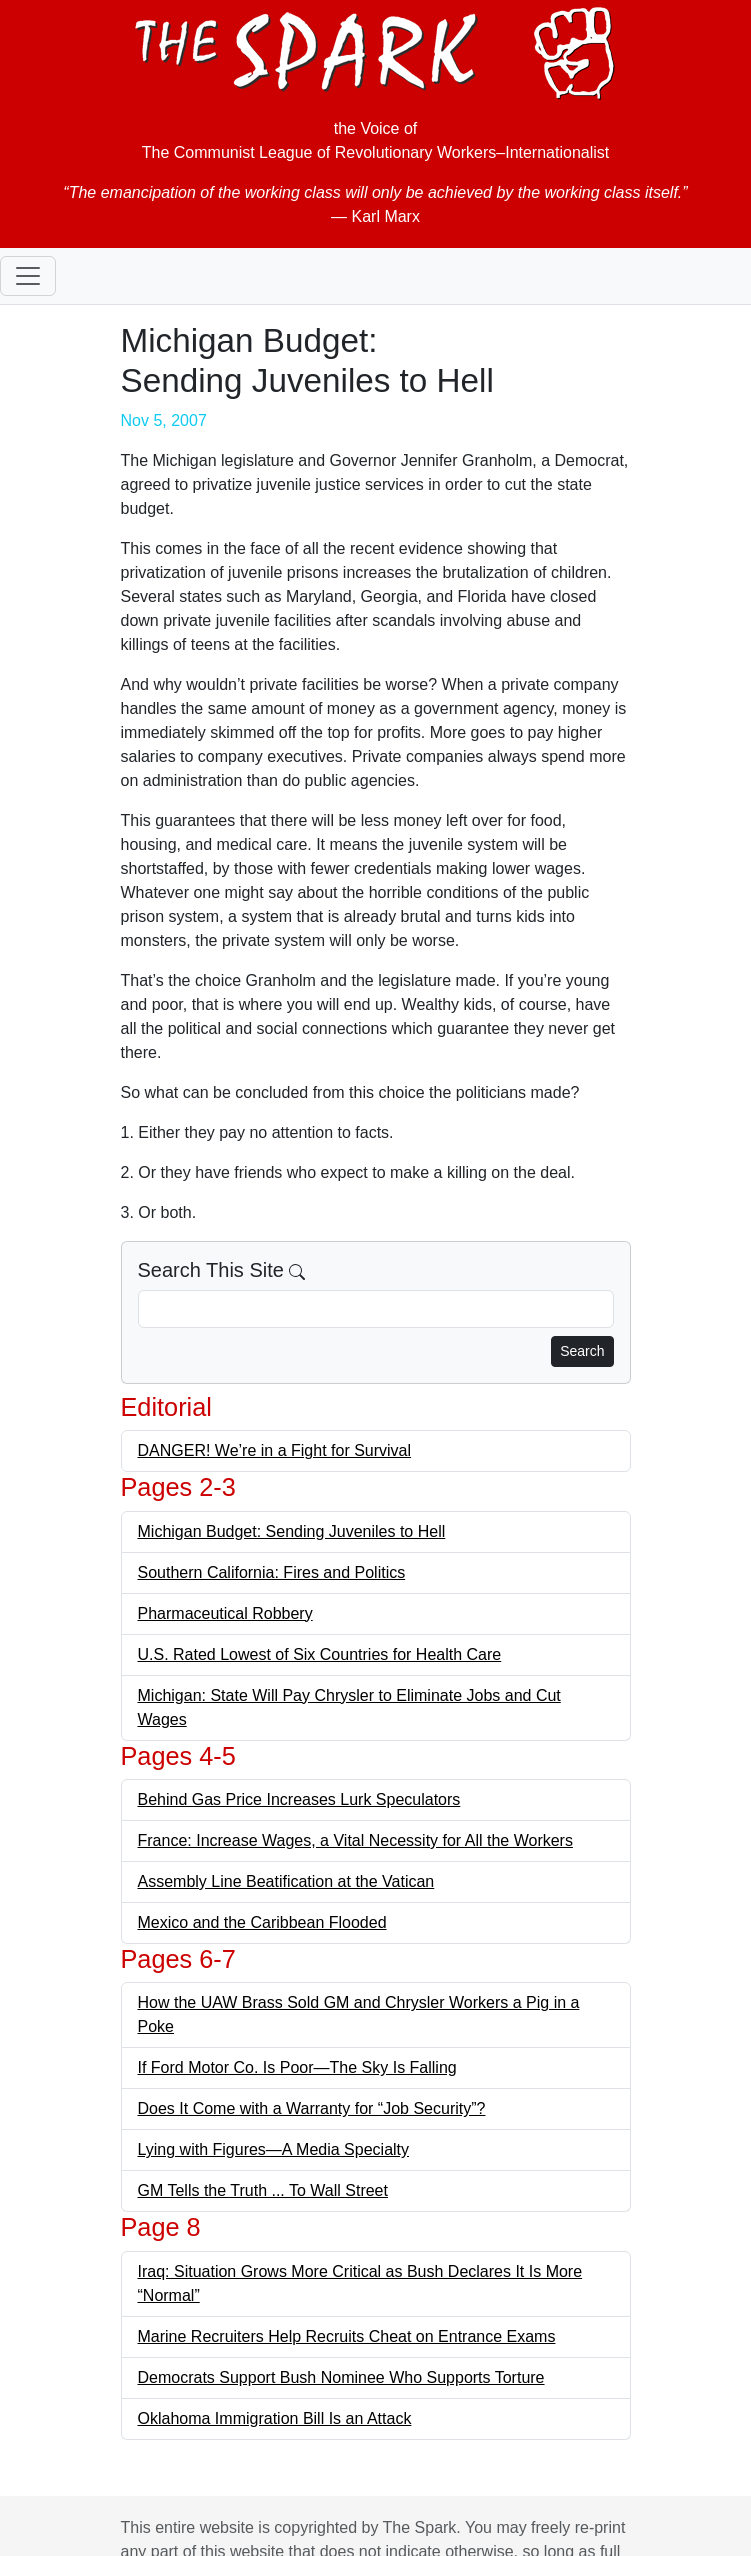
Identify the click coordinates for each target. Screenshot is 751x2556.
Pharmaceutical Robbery (225, 1613)
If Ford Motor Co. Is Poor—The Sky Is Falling (297, 2067)
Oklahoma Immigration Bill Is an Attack (275, 2418)
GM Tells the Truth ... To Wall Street (263, 2190)
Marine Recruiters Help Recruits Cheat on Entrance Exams (347, 2336)
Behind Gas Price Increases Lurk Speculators (299, 1799)
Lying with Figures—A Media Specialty (274, 2149)
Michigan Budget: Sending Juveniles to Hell (292, 1531)
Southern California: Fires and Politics (272, 1572)
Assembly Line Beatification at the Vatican (286, 1881)
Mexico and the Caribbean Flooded (262, 1922)
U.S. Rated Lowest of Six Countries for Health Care (320, 1654)
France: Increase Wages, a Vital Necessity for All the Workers (355, 1840)
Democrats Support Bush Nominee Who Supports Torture (341, 2377)
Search (582, 1351)
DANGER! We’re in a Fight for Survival (275, 1450)
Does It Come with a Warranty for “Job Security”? (312, 2108)
